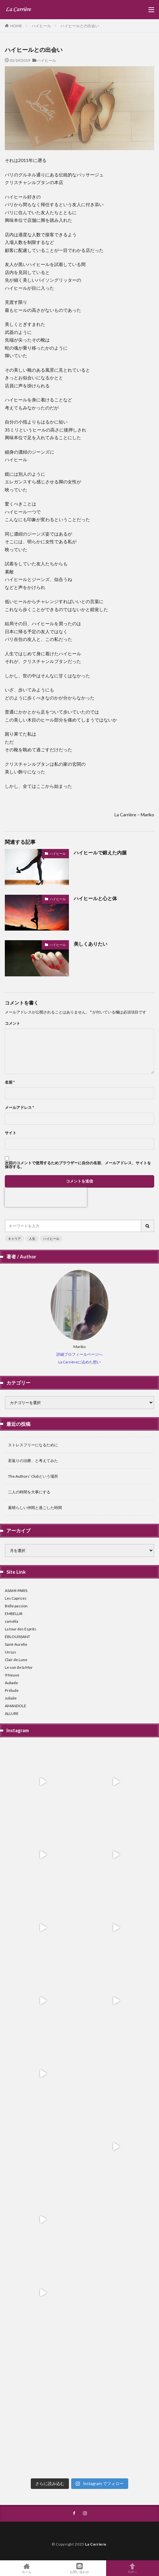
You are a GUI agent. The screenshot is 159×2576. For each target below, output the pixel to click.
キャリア (14, 1238)
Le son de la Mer (19, 1667)
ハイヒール (41, 25)
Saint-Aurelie (16, 1644)
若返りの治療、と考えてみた (33, 1460)
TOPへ (132, 2568)
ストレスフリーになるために (33, 1444)
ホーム (26, 2568)
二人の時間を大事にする (29, 1492)
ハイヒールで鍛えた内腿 (100, 852)
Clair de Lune (16, 1659)
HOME (16, 26)
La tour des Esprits (20, 1629)
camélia (11, 1621)
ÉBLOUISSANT (17, 1636)
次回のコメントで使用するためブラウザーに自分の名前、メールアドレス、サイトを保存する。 (78, 1165)
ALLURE (12, 1713)
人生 (32, 1238)
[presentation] (46, 1197)
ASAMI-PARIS (16, 1590)
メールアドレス (19, 1108)
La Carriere (95, 2544)
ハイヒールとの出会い (80, 25)
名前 (10, 1082)
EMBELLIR (13, 1613)
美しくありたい (90, 944)
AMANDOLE (15, 1705)
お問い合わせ (79, 2568)
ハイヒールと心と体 (95, 898)
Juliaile (11, 1698)
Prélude (12, 1690)
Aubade (11, 1682)
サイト (10, 1133)
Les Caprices (16, 1598)
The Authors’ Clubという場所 (33, 1476)
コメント (12, 1023)
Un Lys (10, 1652)
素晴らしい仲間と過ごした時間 (35, 1507)
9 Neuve (12, 1675)
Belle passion (16, 1605)
